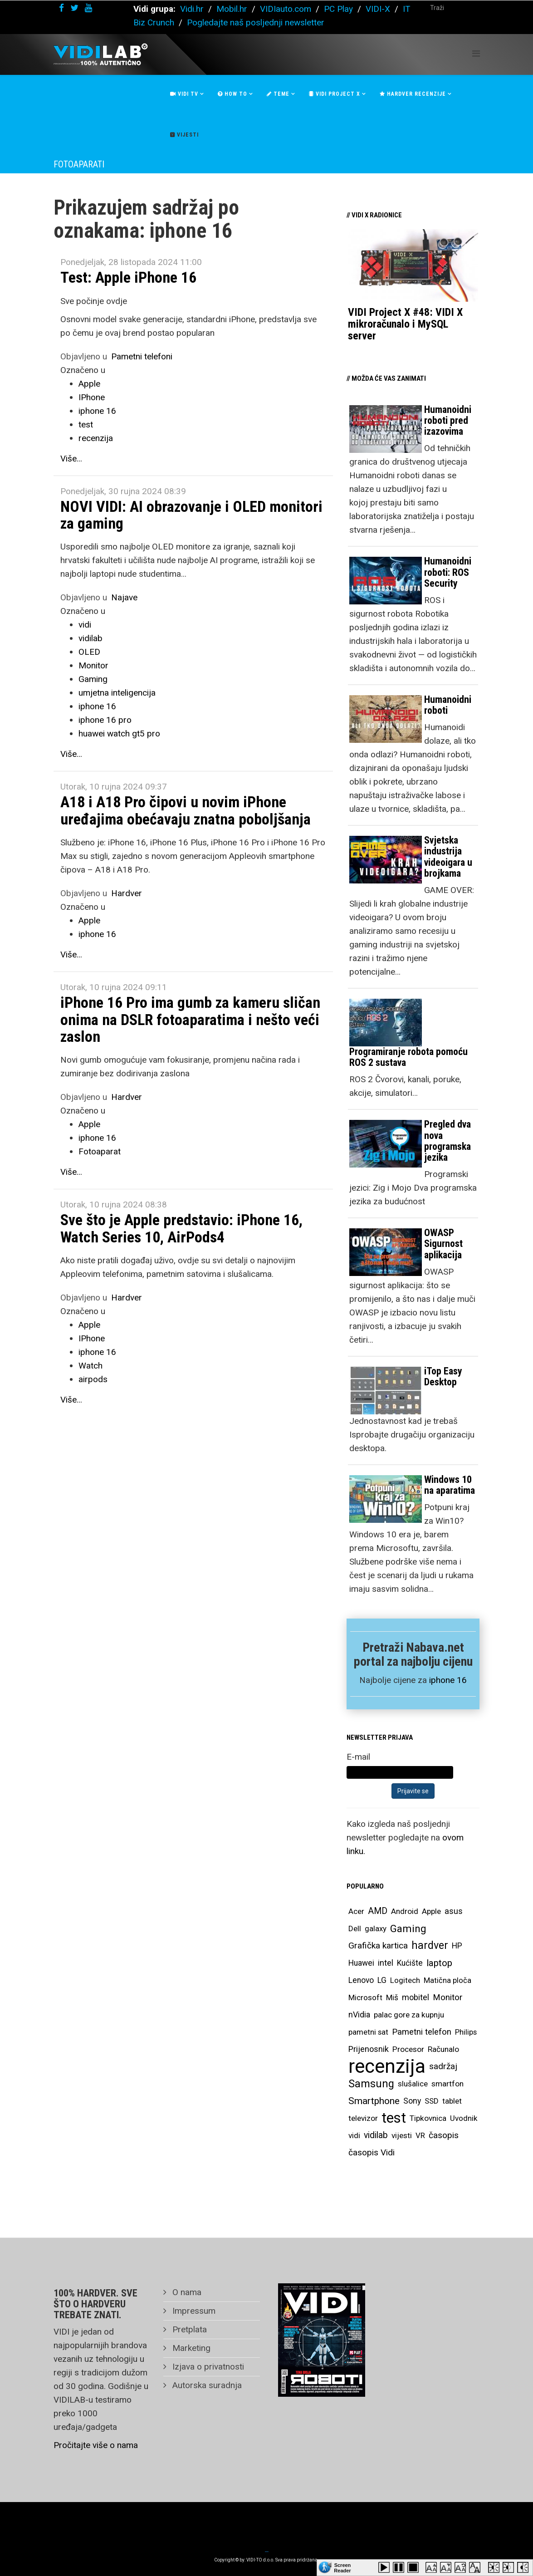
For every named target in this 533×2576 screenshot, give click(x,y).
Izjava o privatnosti (207, 2366)
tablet (452, 2100)
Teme (278, 94)
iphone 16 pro (105, 720)
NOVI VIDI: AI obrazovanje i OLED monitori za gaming (191, 514)
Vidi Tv (184, 94)
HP (457, 1945)
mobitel (415, 1997)
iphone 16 (97, 411)
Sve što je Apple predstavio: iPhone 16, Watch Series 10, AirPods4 (181, 1228)
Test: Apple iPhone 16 (128, 277)
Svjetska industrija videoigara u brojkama (448, 856)
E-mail (358, 1757)
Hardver (126, 893)
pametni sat (368, 2031)
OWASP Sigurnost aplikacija (443, 1243)
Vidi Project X (334, 94)
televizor (363, 2118)
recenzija (95, 438)
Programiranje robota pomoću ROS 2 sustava (408, 1057)
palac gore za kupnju (409, 2014)
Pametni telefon (421, 2031)
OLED (89, 652)
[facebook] (61, 8)
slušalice (413, 2083)
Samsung (371, 2083)
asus (454, 1911)
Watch (90, 1365)
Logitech (405, 1980)
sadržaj (443, 2066)
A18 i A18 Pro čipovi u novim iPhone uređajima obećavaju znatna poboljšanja (185, 810)
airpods (93, 1379)
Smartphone (374, 2100)
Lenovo (361, 1980)
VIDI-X (379, 9)
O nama (185, 2292)
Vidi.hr (193, 9)
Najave (124, 597)
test (85, 424)
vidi (84, 624)
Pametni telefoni (141, 356)
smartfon (447, 2083)
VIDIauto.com (285, 9)
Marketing (190, 2348)
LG (381, 1980)
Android (404, 1911)
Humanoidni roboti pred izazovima (447, 420)
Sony (412, 2100)
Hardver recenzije (413, 94)
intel (385, 1963)
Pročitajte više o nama (96, 2445)
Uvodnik (463, 2118)
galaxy (375, 1928)
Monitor (93, 665)
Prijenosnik (368, 2049)
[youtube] (88, 8)
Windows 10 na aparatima (449, 1485)
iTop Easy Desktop (443, 1376)
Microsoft (365, 1997)
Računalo (443, 2049)
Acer (356, 1911)
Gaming (93, 679)
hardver (429, 1945)
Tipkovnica (428, 2118)
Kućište (410, 1963)
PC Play (338, 9)
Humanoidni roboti (447, 705)
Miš (392, 1997)
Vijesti (184, 135)
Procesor (408, 2049)
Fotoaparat (99, 1151)
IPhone (91, 397)
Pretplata (188, 2329)
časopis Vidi (371, 2152)
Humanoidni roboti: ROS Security (447, 572)
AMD (377, 1911)
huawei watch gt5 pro (119, 733)
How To (232, 94)
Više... (71, 458)
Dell (354, 1928)
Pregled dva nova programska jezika (447, 1141)
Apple (89, 383)
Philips (466, 2031)
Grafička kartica (378, 1945)
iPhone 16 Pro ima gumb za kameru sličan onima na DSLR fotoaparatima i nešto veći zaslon (190, 1019)
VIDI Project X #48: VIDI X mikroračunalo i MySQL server (405, 324)
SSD (432, 2100)
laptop (439, 1963)
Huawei (361, 1963)
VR (420, 2135)
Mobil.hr (231, 9)
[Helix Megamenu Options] (476, 54)
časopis (444, 2135)
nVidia (359, 2014)
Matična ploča (447, 1980)
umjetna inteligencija (117, 692)
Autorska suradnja (206, 2385)
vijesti (401, 2135)
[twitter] (74, 8)
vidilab (90, 638)
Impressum (192, 2311)
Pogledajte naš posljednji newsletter (255, 22)
